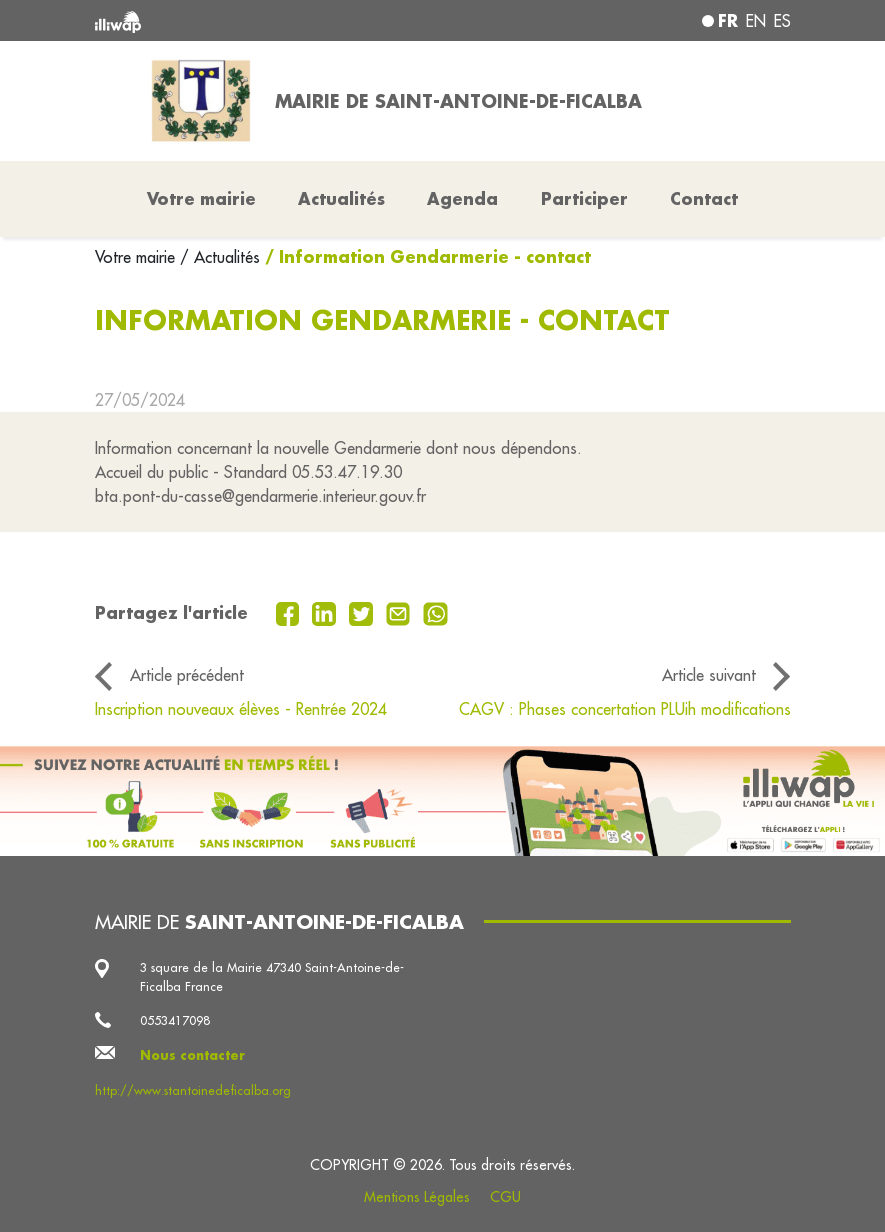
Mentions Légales (417, 1197)
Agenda (462, 198)
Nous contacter (192, 1055)
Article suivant (709, 675)
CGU (505, 1197)
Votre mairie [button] (201, 198)
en (756, 21)
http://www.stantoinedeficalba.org (193, 1090)
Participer (584, 198)
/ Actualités (220, 257)
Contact (704, 198)
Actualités (341, 198)
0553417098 (175, 1020)
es (782, 21)
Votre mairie (137, 257)
